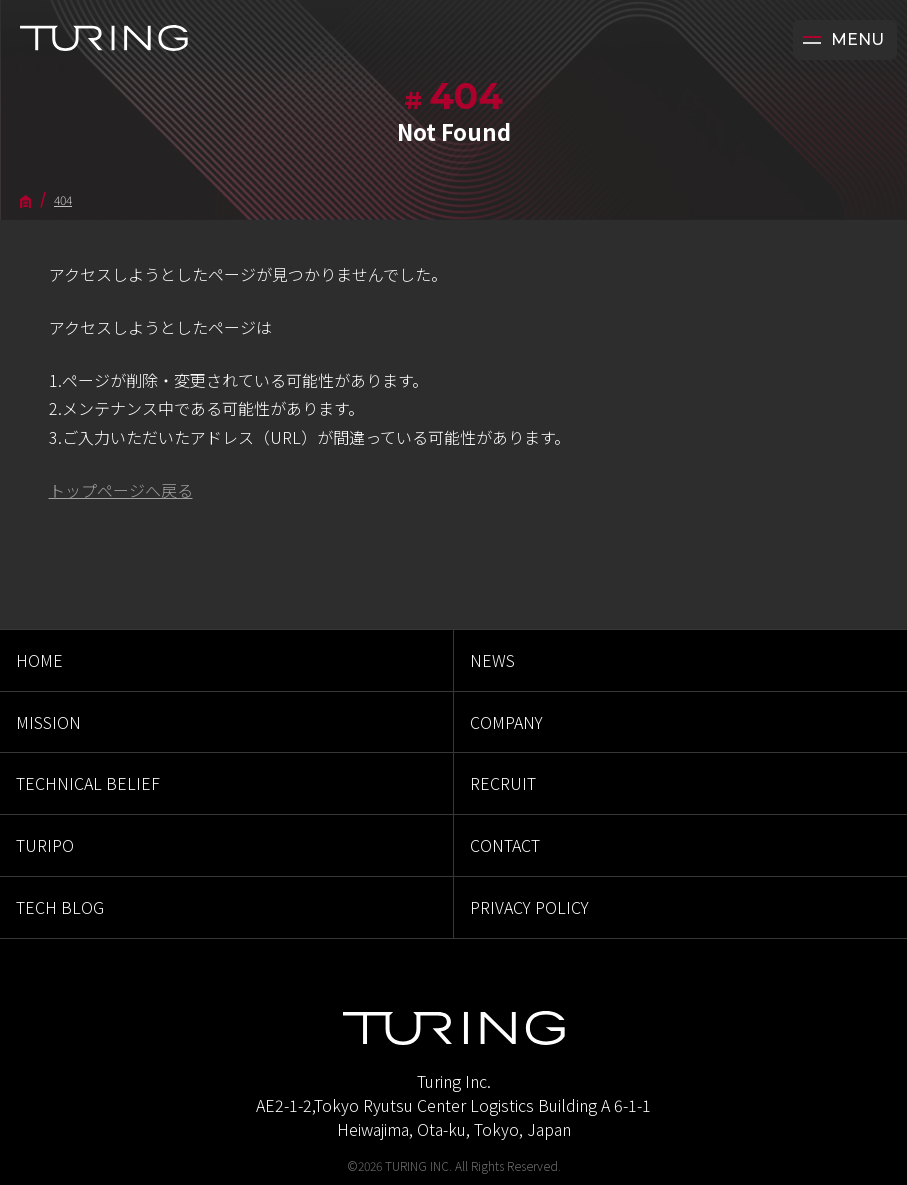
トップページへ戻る (121, 490)
